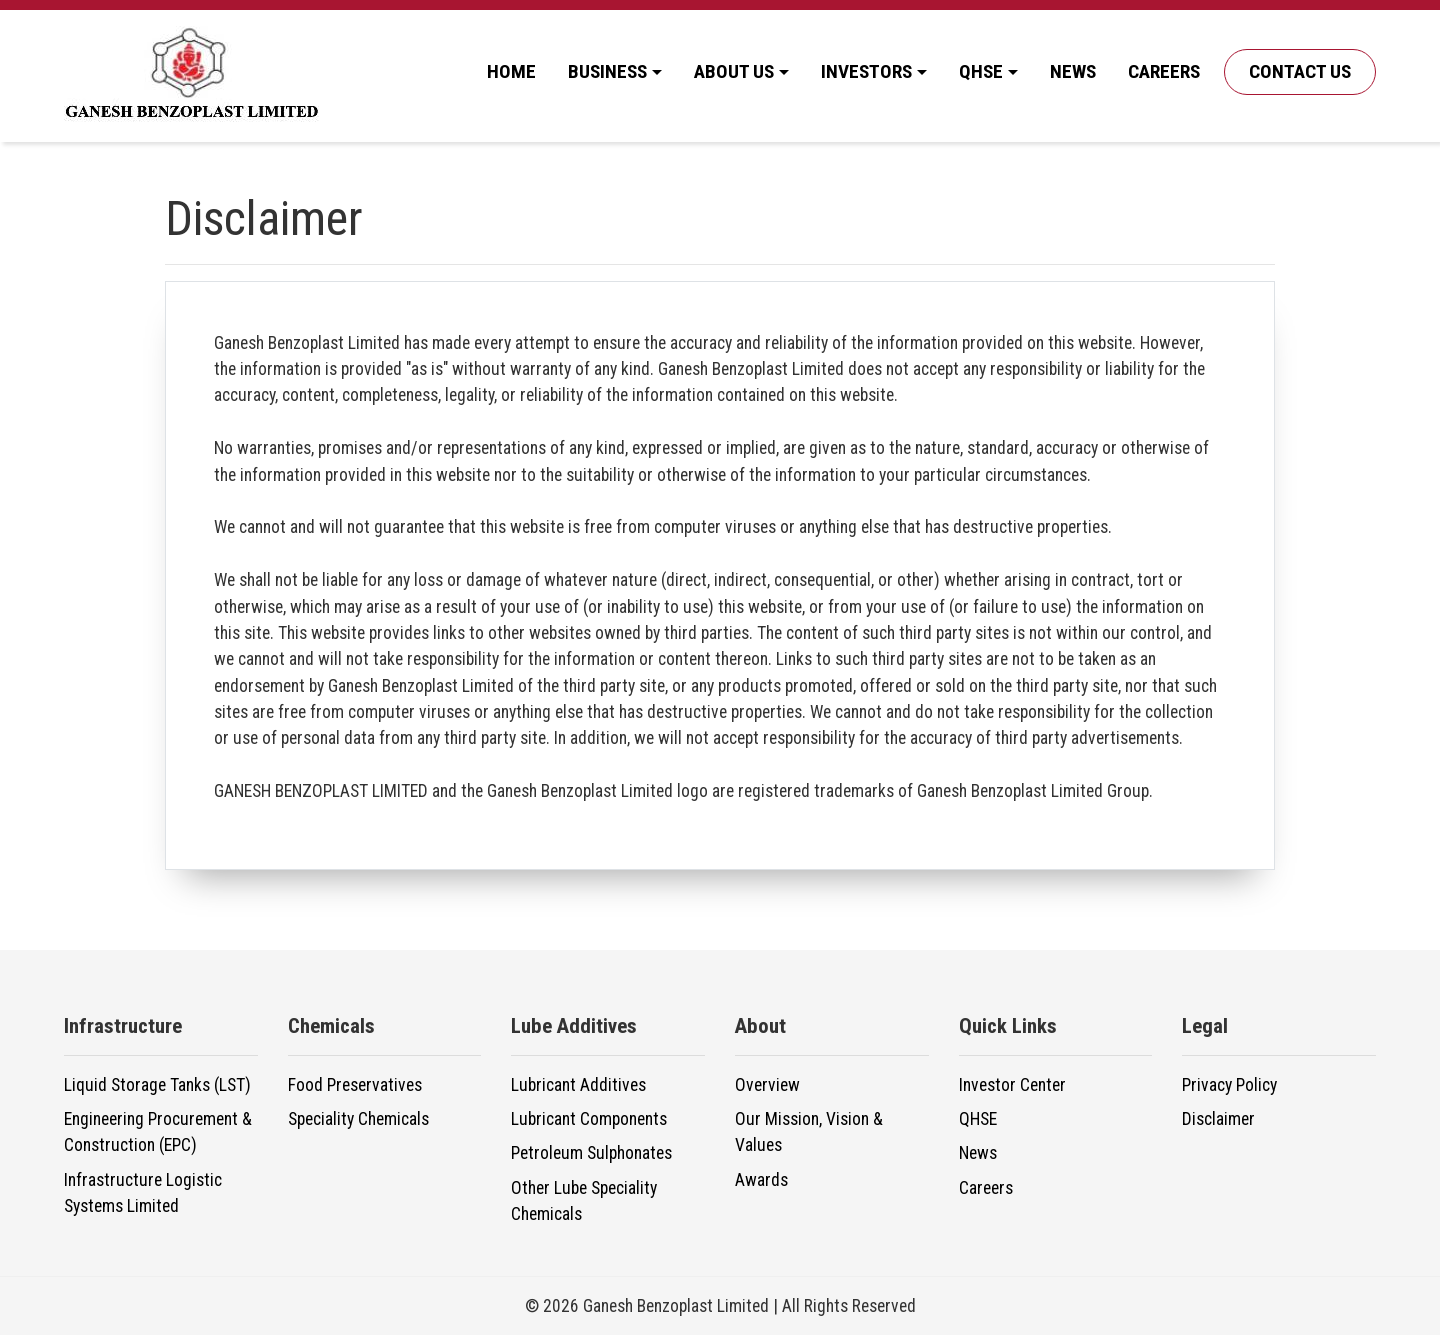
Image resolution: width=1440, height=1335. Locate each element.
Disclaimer (1218, 1119)
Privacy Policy (1229, 1085)
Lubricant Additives (578, 1085)
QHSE (978, 1119)
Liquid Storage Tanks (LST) (157, 1085)
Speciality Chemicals (358, 1119)
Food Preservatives (355, 1085)
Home (511, 71)
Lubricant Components (589, 1119)
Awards (761, 1180)
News (1073, 71)
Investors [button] (866, 71)
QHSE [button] (981, 71)
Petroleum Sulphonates (591, 1153)
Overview (767, 1085)
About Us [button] (734, 71)
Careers (1164, 71)
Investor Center (1012, 1085)
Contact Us (1300, 71)
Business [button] (607, 71)
